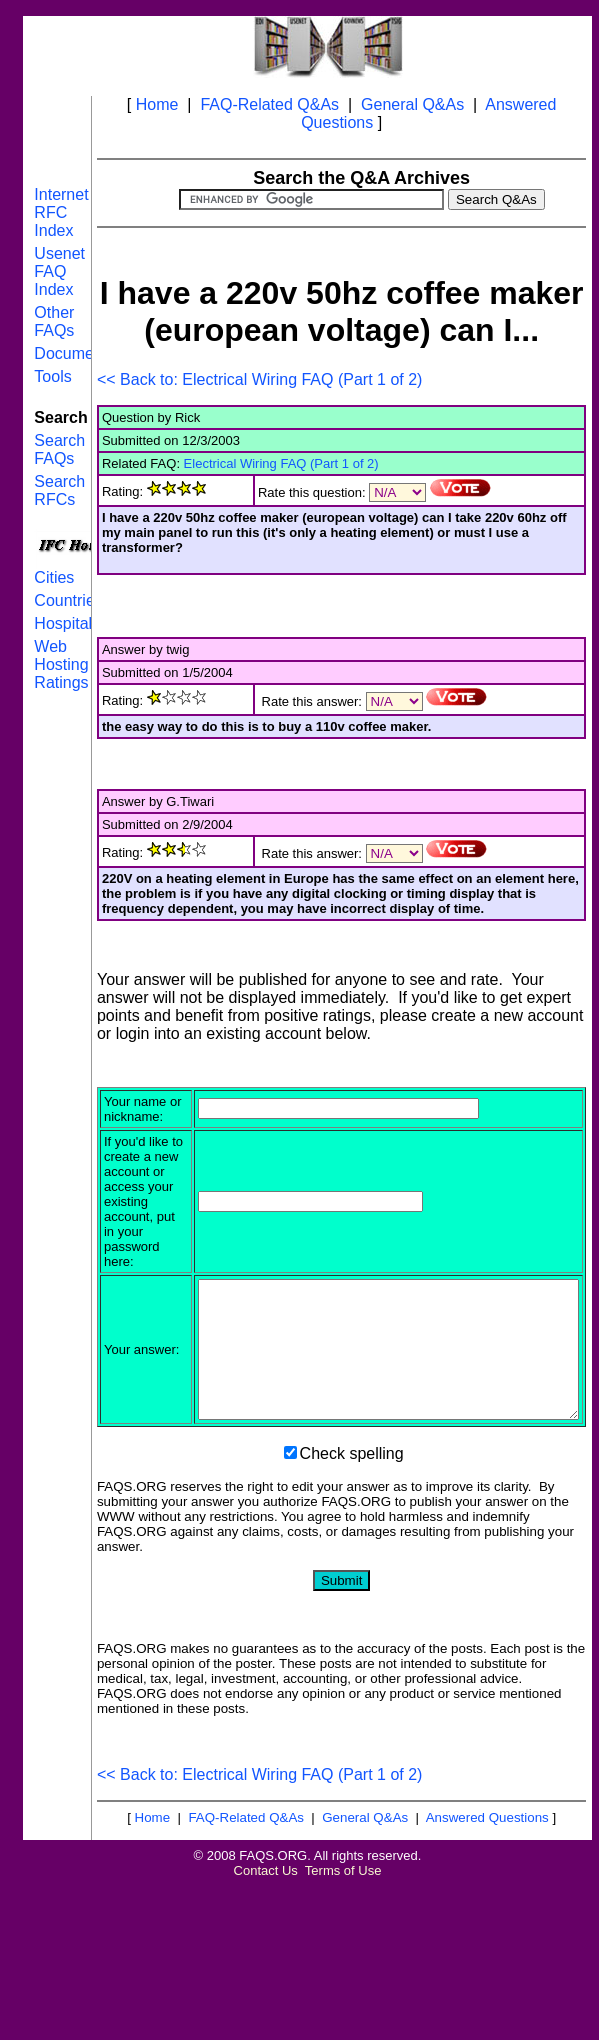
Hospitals (67, 623)
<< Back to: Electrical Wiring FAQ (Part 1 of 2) (259, 379)
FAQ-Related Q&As (269, 104)
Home (157, 104)
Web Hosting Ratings (61, 664)
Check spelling (352, 1555)
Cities (54, 577)
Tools (52, 376)
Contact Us (266, 1972)
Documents (74, 353)
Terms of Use (343, 1972)
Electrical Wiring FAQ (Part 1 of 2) (281, 463)
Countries (68, 600)
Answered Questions (487, 1919)
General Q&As (412, 104)
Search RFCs (59, 490)
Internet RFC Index (61, 212)
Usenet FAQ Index (59, 271)
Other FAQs (54, 321)
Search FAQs (59, 449)
